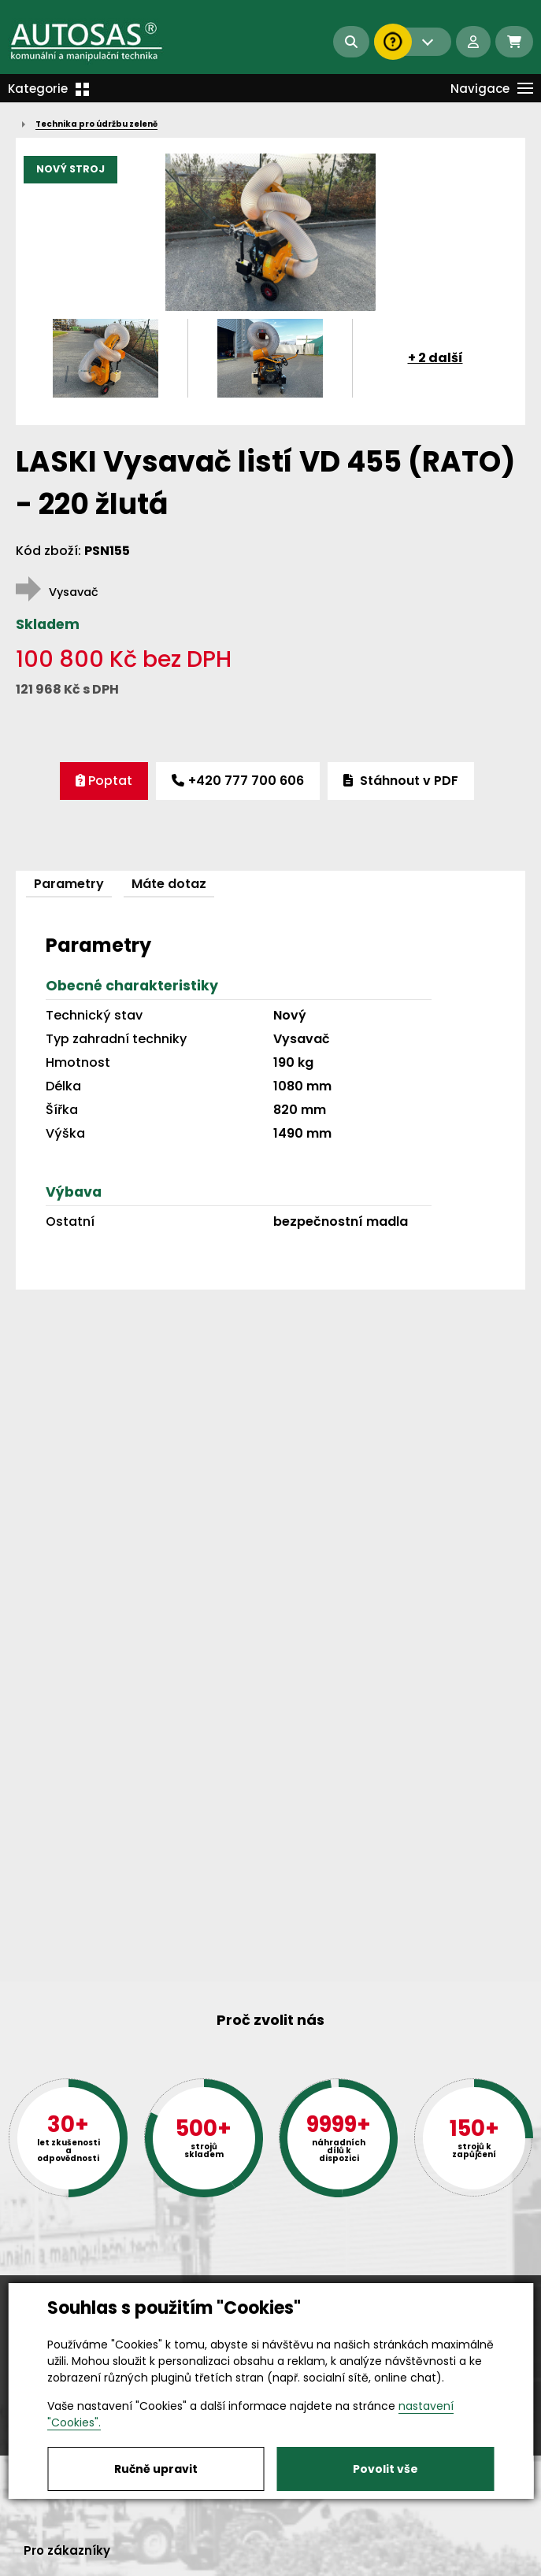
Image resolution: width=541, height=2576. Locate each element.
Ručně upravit (156, 2469)
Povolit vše (385, 2469)
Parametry (69, 884)
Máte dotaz (169, 884)
